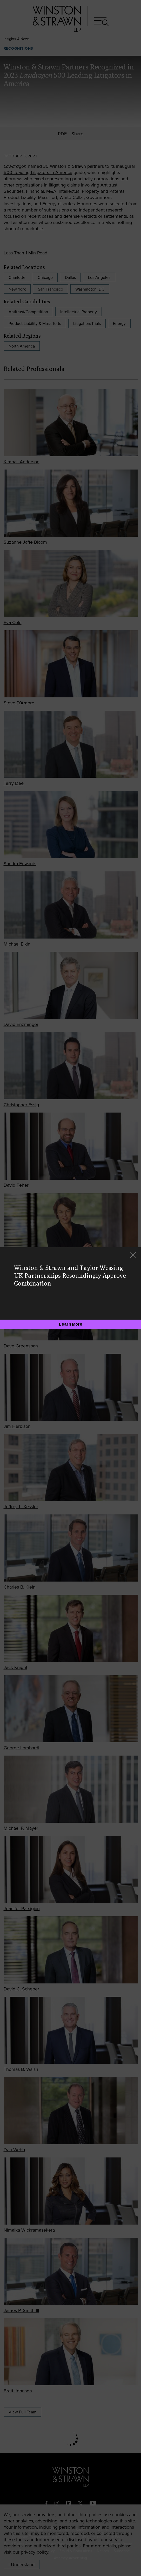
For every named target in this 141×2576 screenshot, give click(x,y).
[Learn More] (70, 1324)
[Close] (133, 1255)
